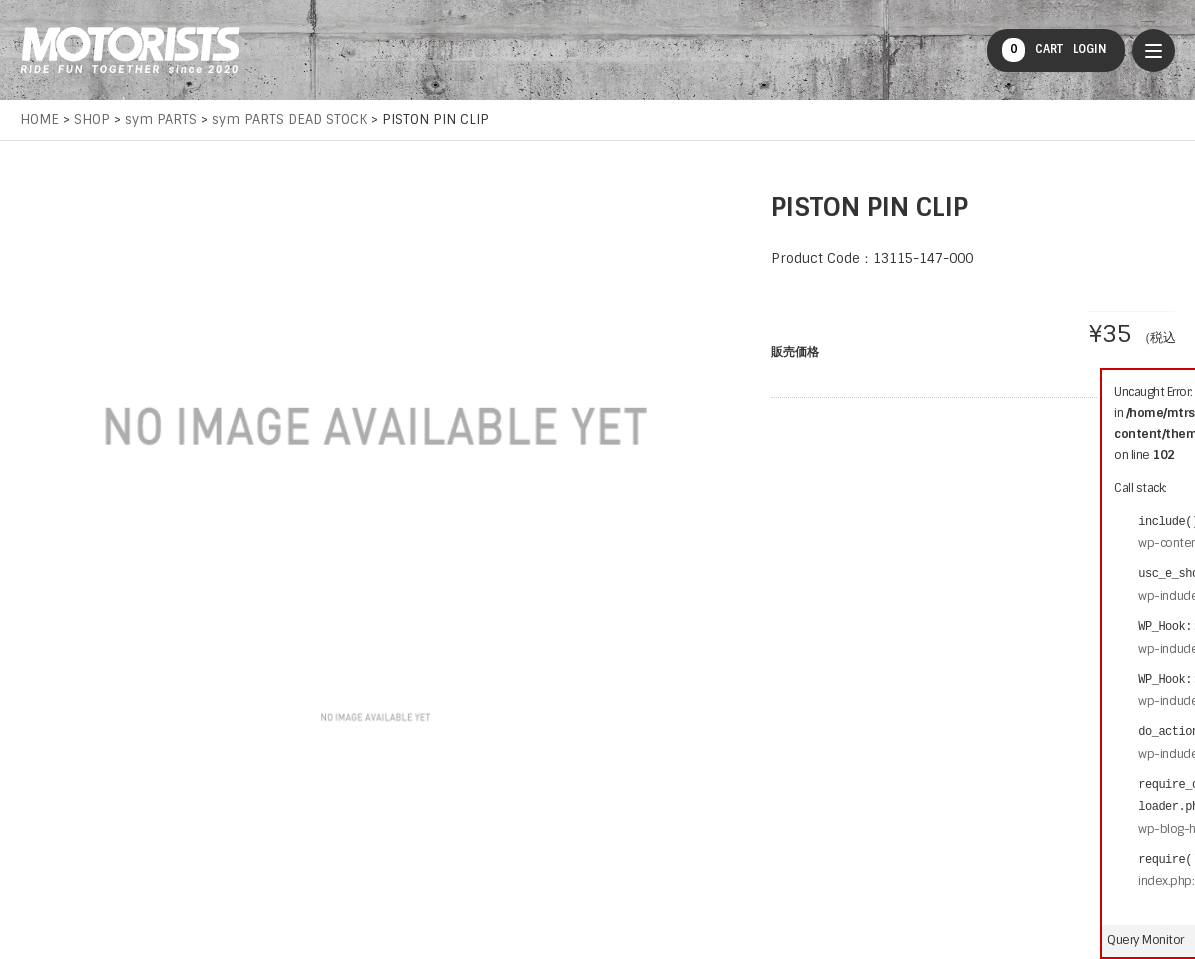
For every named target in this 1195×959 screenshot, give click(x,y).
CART (1032, 50)
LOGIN (1090, 49)
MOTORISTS (130, 50)
